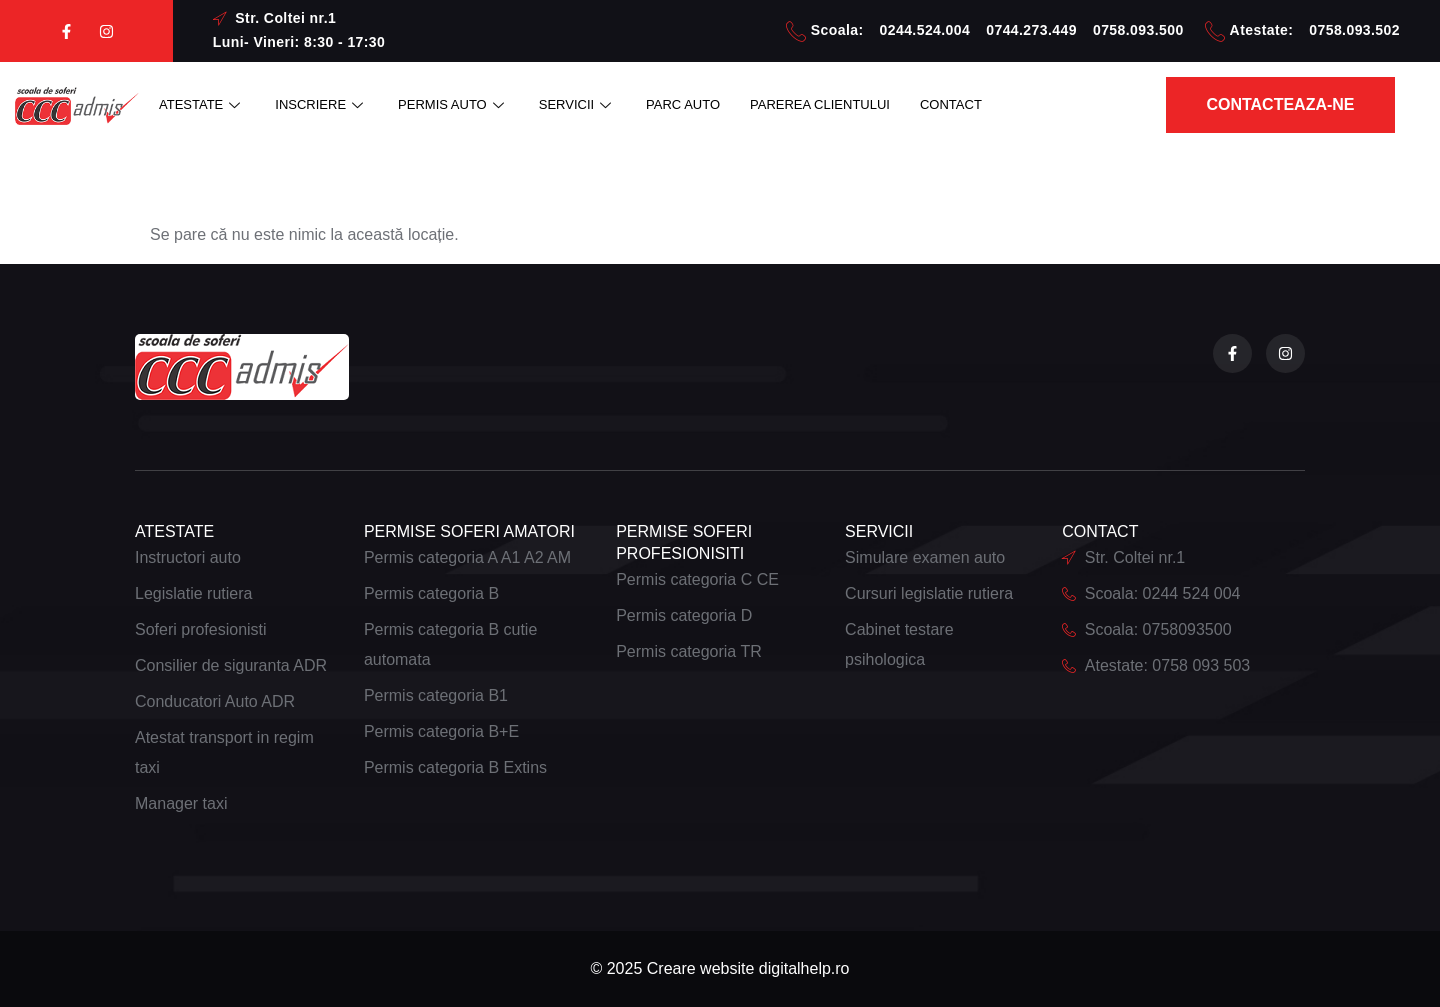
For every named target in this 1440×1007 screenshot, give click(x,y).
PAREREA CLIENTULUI (820, 104)
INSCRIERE (321, 104)
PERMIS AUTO (453, 104)
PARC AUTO (683, 104)
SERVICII (577, 104)
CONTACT (951, 104)
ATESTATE (202, 104)
